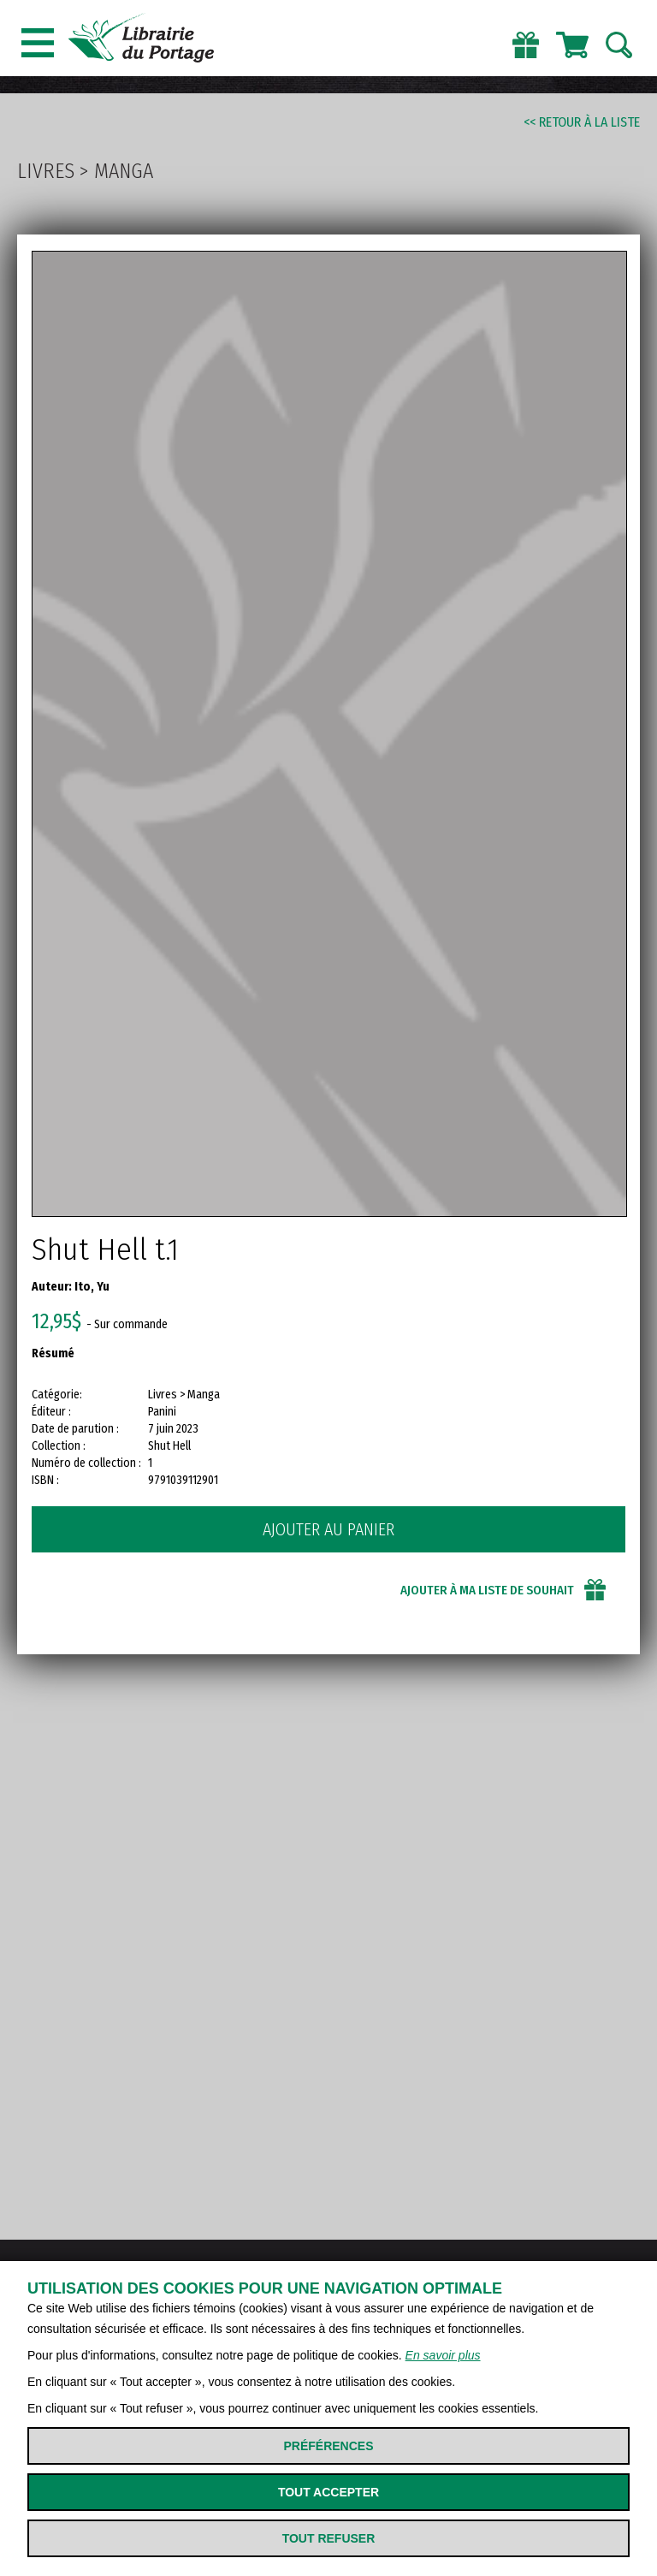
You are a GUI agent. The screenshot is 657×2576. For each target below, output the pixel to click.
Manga (123, 171)
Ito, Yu (92, 1286)
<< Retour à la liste (582, 122)
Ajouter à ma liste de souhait (487, 1590)
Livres (45, 171)
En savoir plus (443, 2355)
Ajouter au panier (328, 1529)
